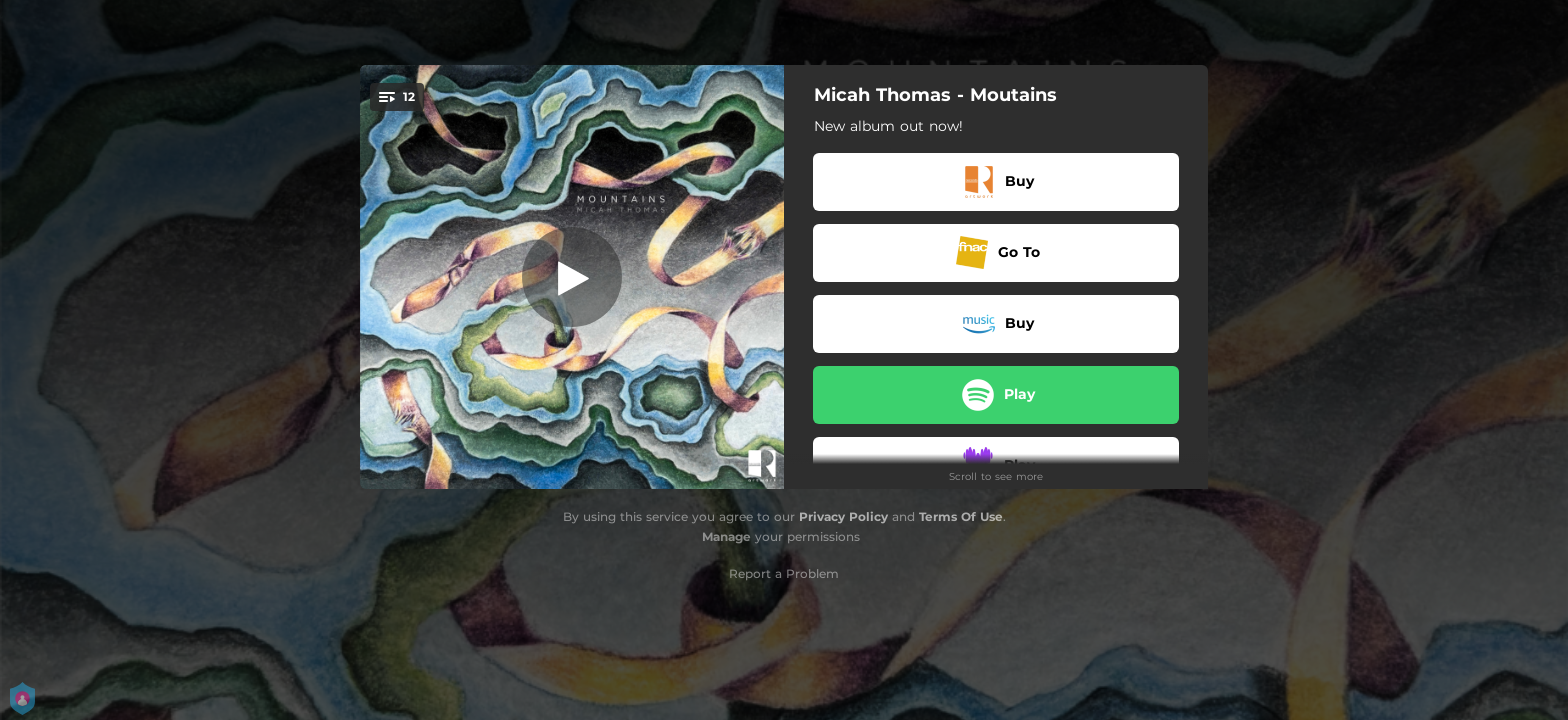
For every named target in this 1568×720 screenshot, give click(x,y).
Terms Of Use (961, 516)
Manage (726, 536)
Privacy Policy (843, 516)
